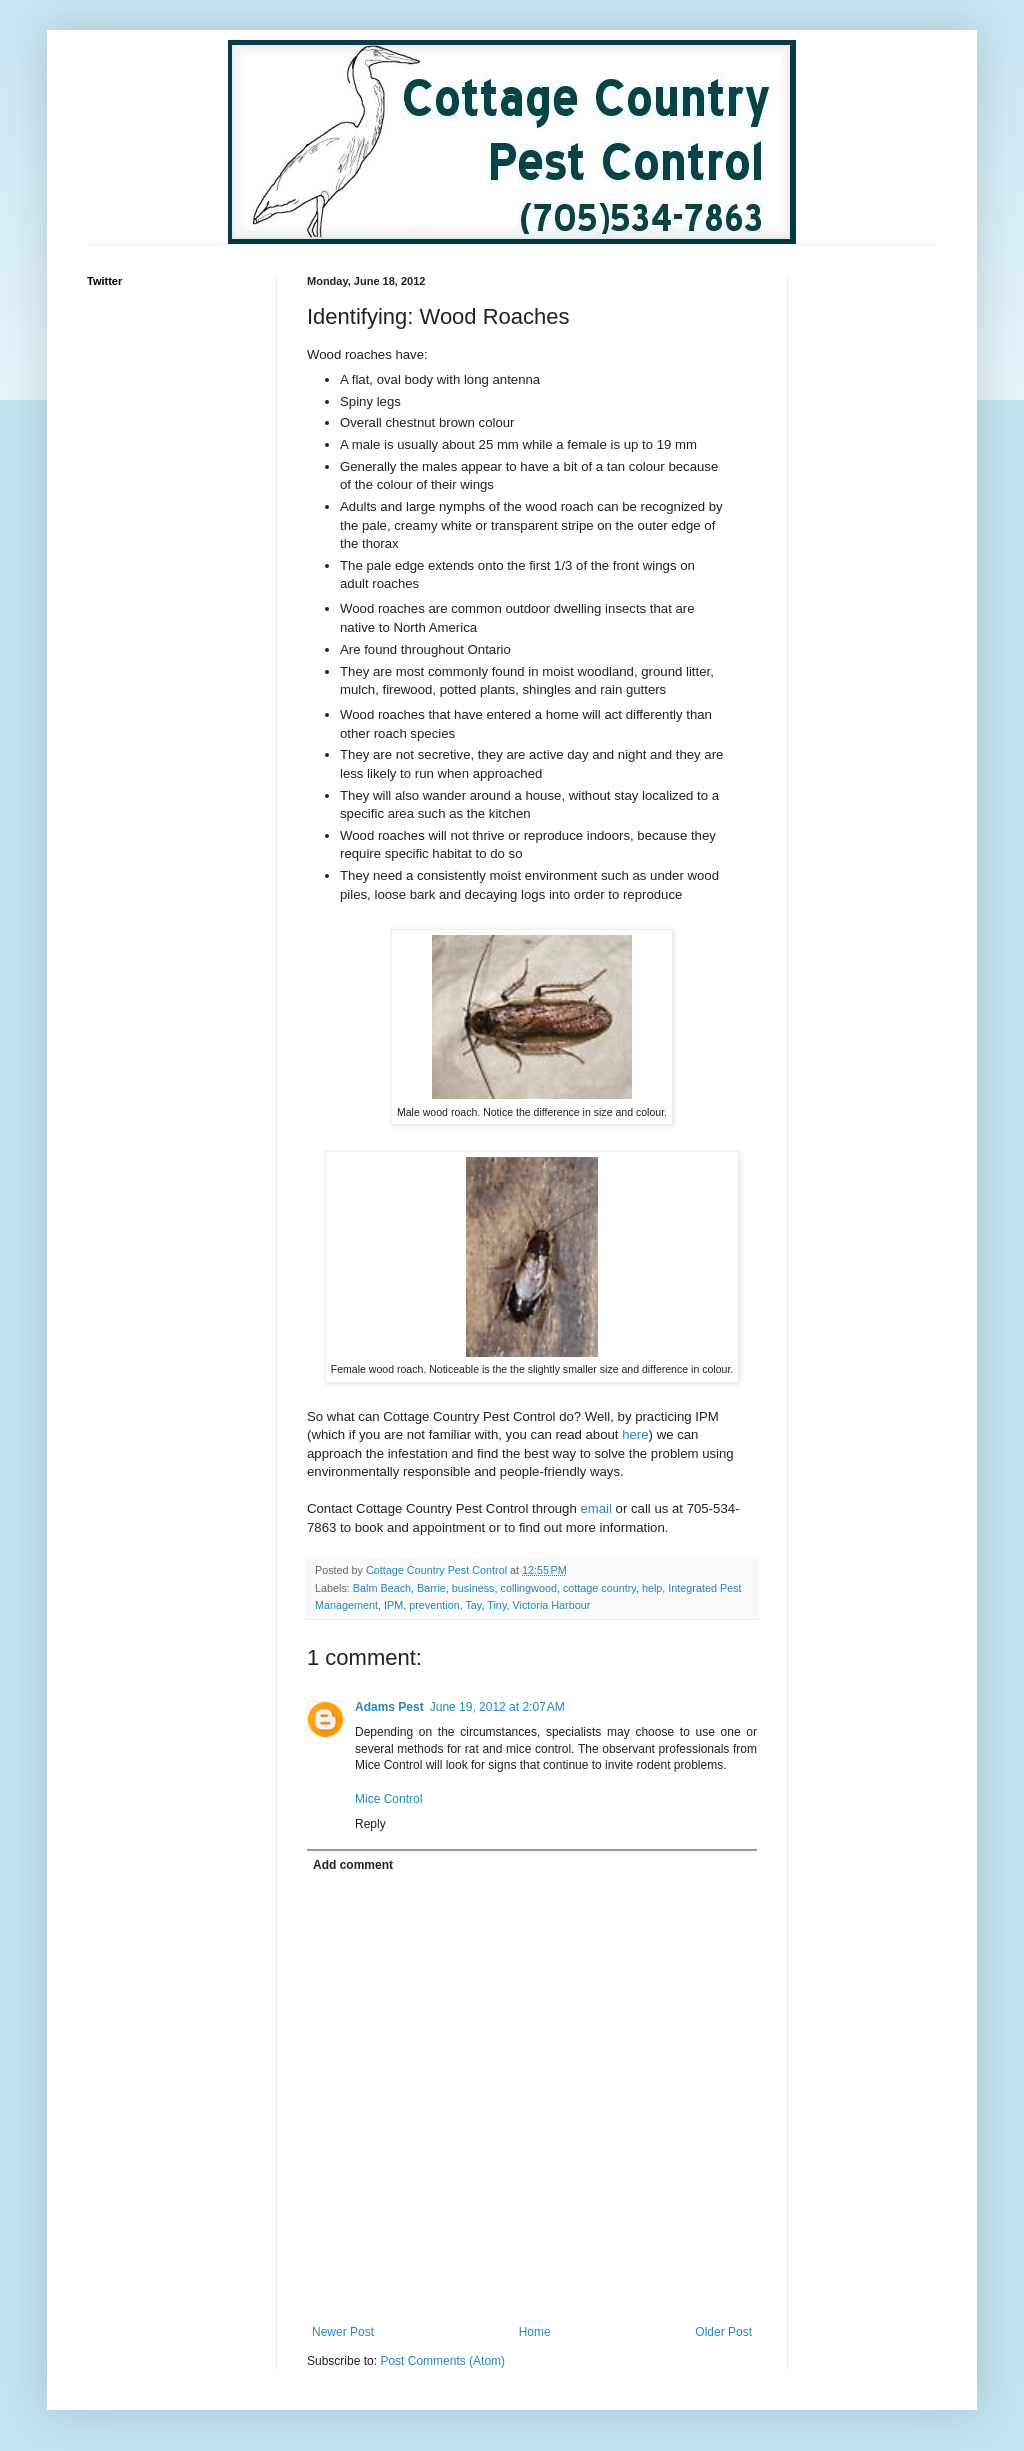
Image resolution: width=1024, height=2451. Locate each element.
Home (535, 2332)
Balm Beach (382, 1588)
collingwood (528, 1588)
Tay (473, 1605)
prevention (434, 1605)
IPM (393, 1605)
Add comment (353, 1865)
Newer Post (343, 2332)
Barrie (431, 1588)
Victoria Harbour (551, 1605)
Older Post (723, 2332)
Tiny (496, 1605)
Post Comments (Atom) (442, 2361)
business (473, 1588)
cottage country (599, 1588)
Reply (370, 1824)
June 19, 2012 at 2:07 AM (497, 1707)
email (596, 1508)
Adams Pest (389, 1707)
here (634, 1434)
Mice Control (388, 1799)
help (652, 1588)
